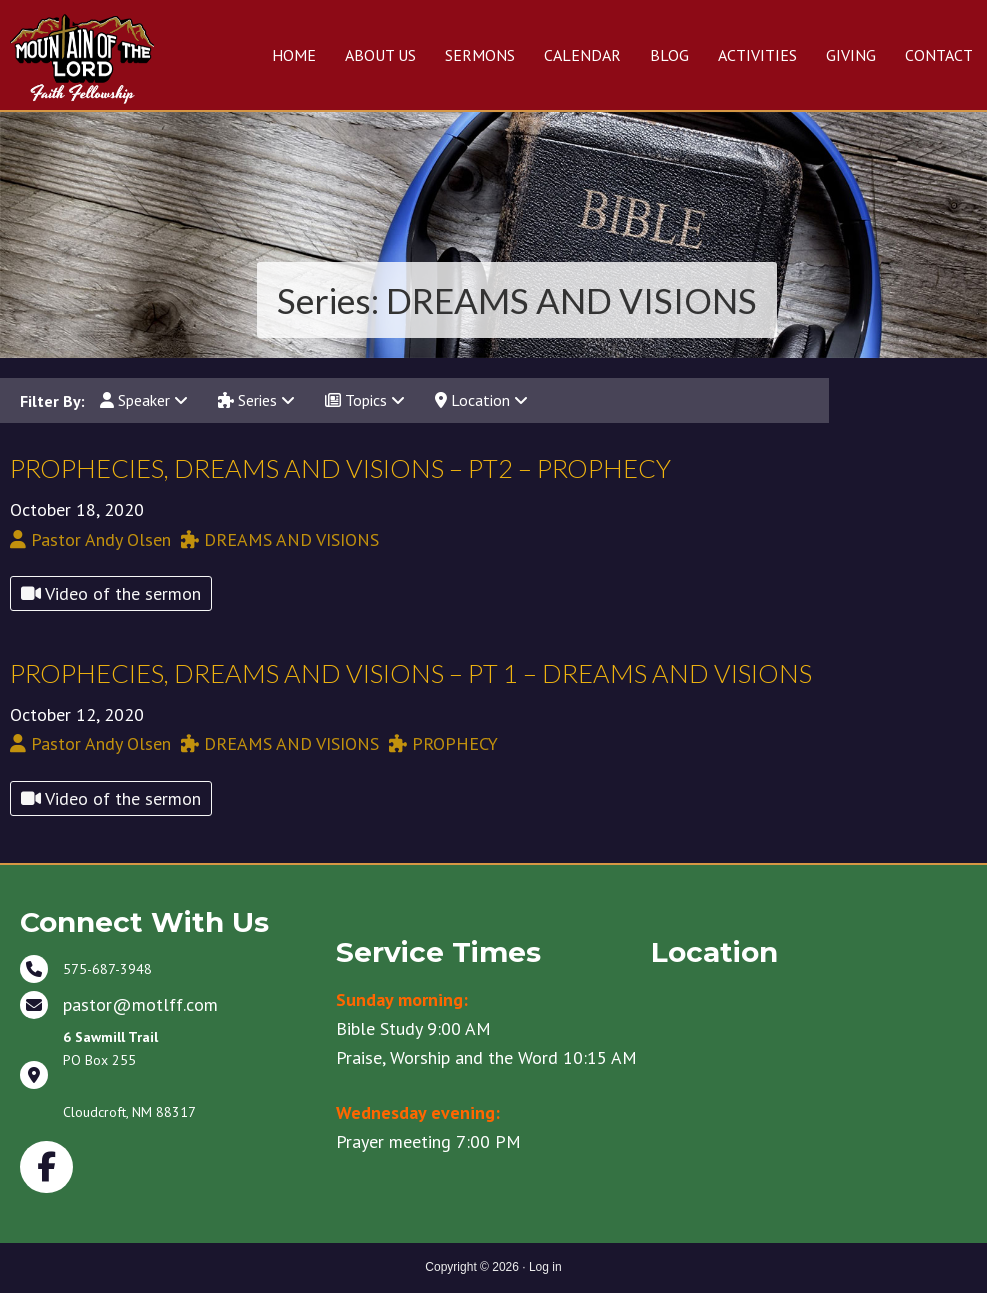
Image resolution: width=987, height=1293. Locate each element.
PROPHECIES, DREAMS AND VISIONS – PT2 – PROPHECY (340, 468)
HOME (294, 55)
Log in (545, 1267)
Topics (365, 400)
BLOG (669, 55)
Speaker (144, 400)
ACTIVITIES (757, 55)
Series (256, 400)
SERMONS (480, 55)
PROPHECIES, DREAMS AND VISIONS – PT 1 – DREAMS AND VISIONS (411, 673)
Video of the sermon (111, 593)
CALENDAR (582, 55)
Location (481, 400)
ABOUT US (380, 55)
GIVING (851, 55)
